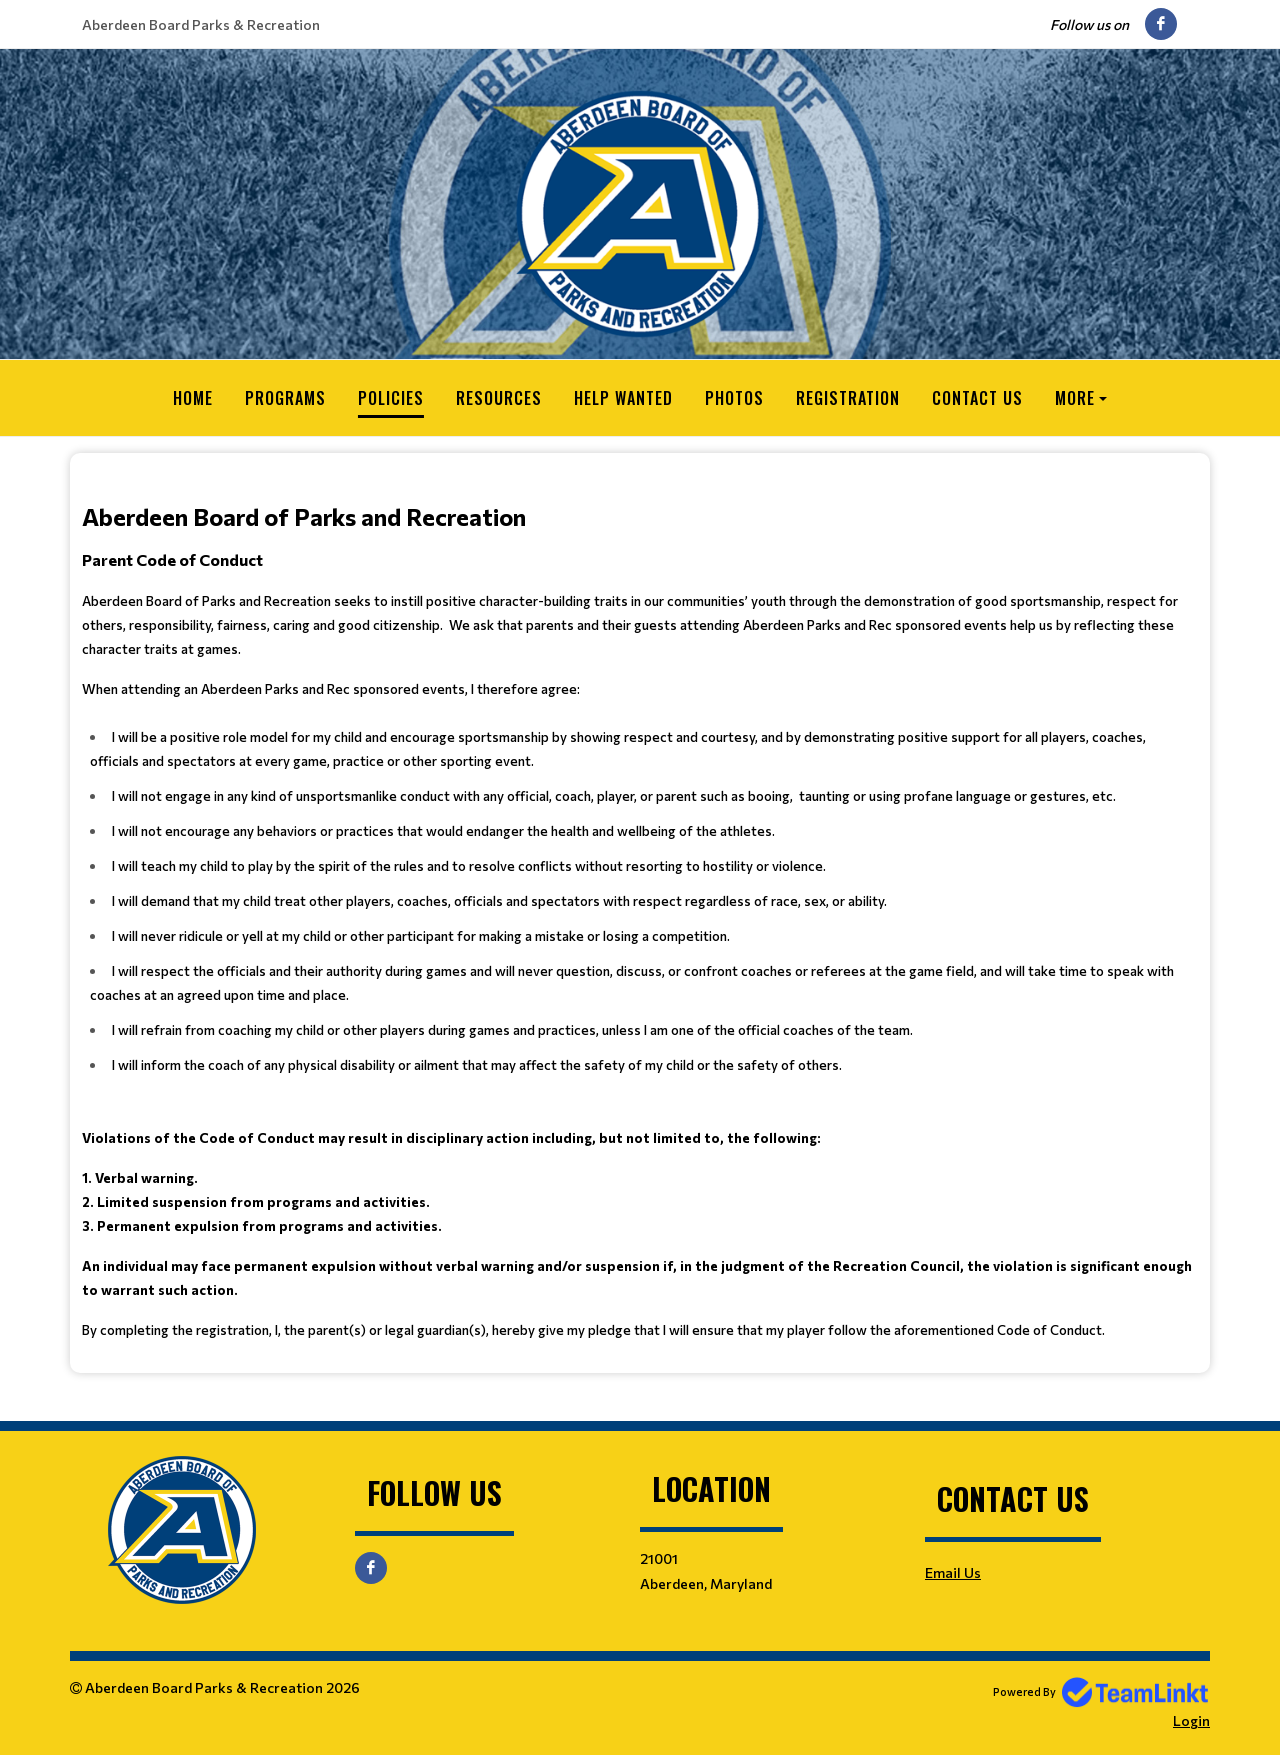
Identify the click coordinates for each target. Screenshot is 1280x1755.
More (1075, 398)
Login (1191, 1720)
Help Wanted (623, 398)
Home (193, 398)
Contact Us (977, 398)
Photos (734, 398)
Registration (848, 398)
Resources (499, 398)
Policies (391, 398)
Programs (285, 398)
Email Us (953, 1572)
